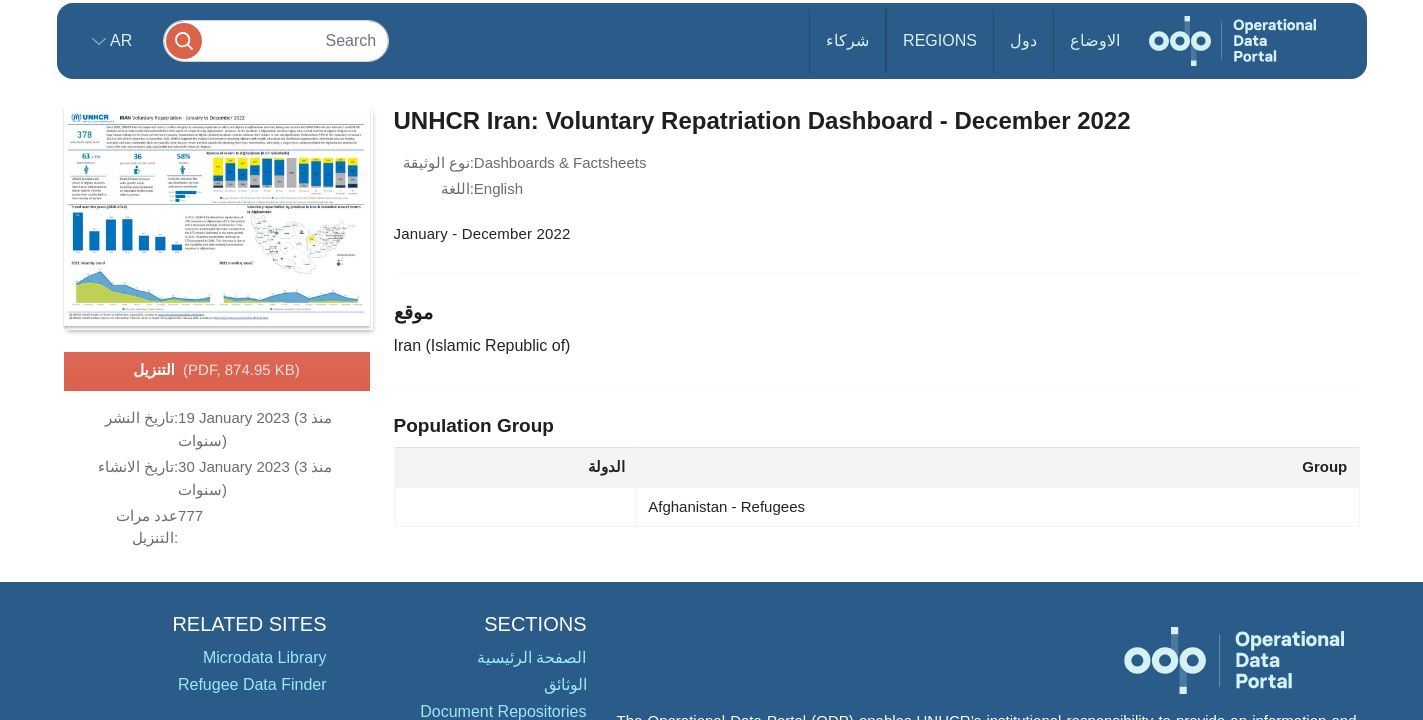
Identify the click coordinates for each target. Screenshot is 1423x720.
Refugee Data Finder (252, 684)
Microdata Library (265, 657)
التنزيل (216, 371)
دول (1023, 40)
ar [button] (119, 40)
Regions (940, 40)
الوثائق (565, 684)
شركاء (847, 40)
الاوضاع (1095, 40)
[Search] (276, 40)
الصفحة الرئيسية (531, 657)
